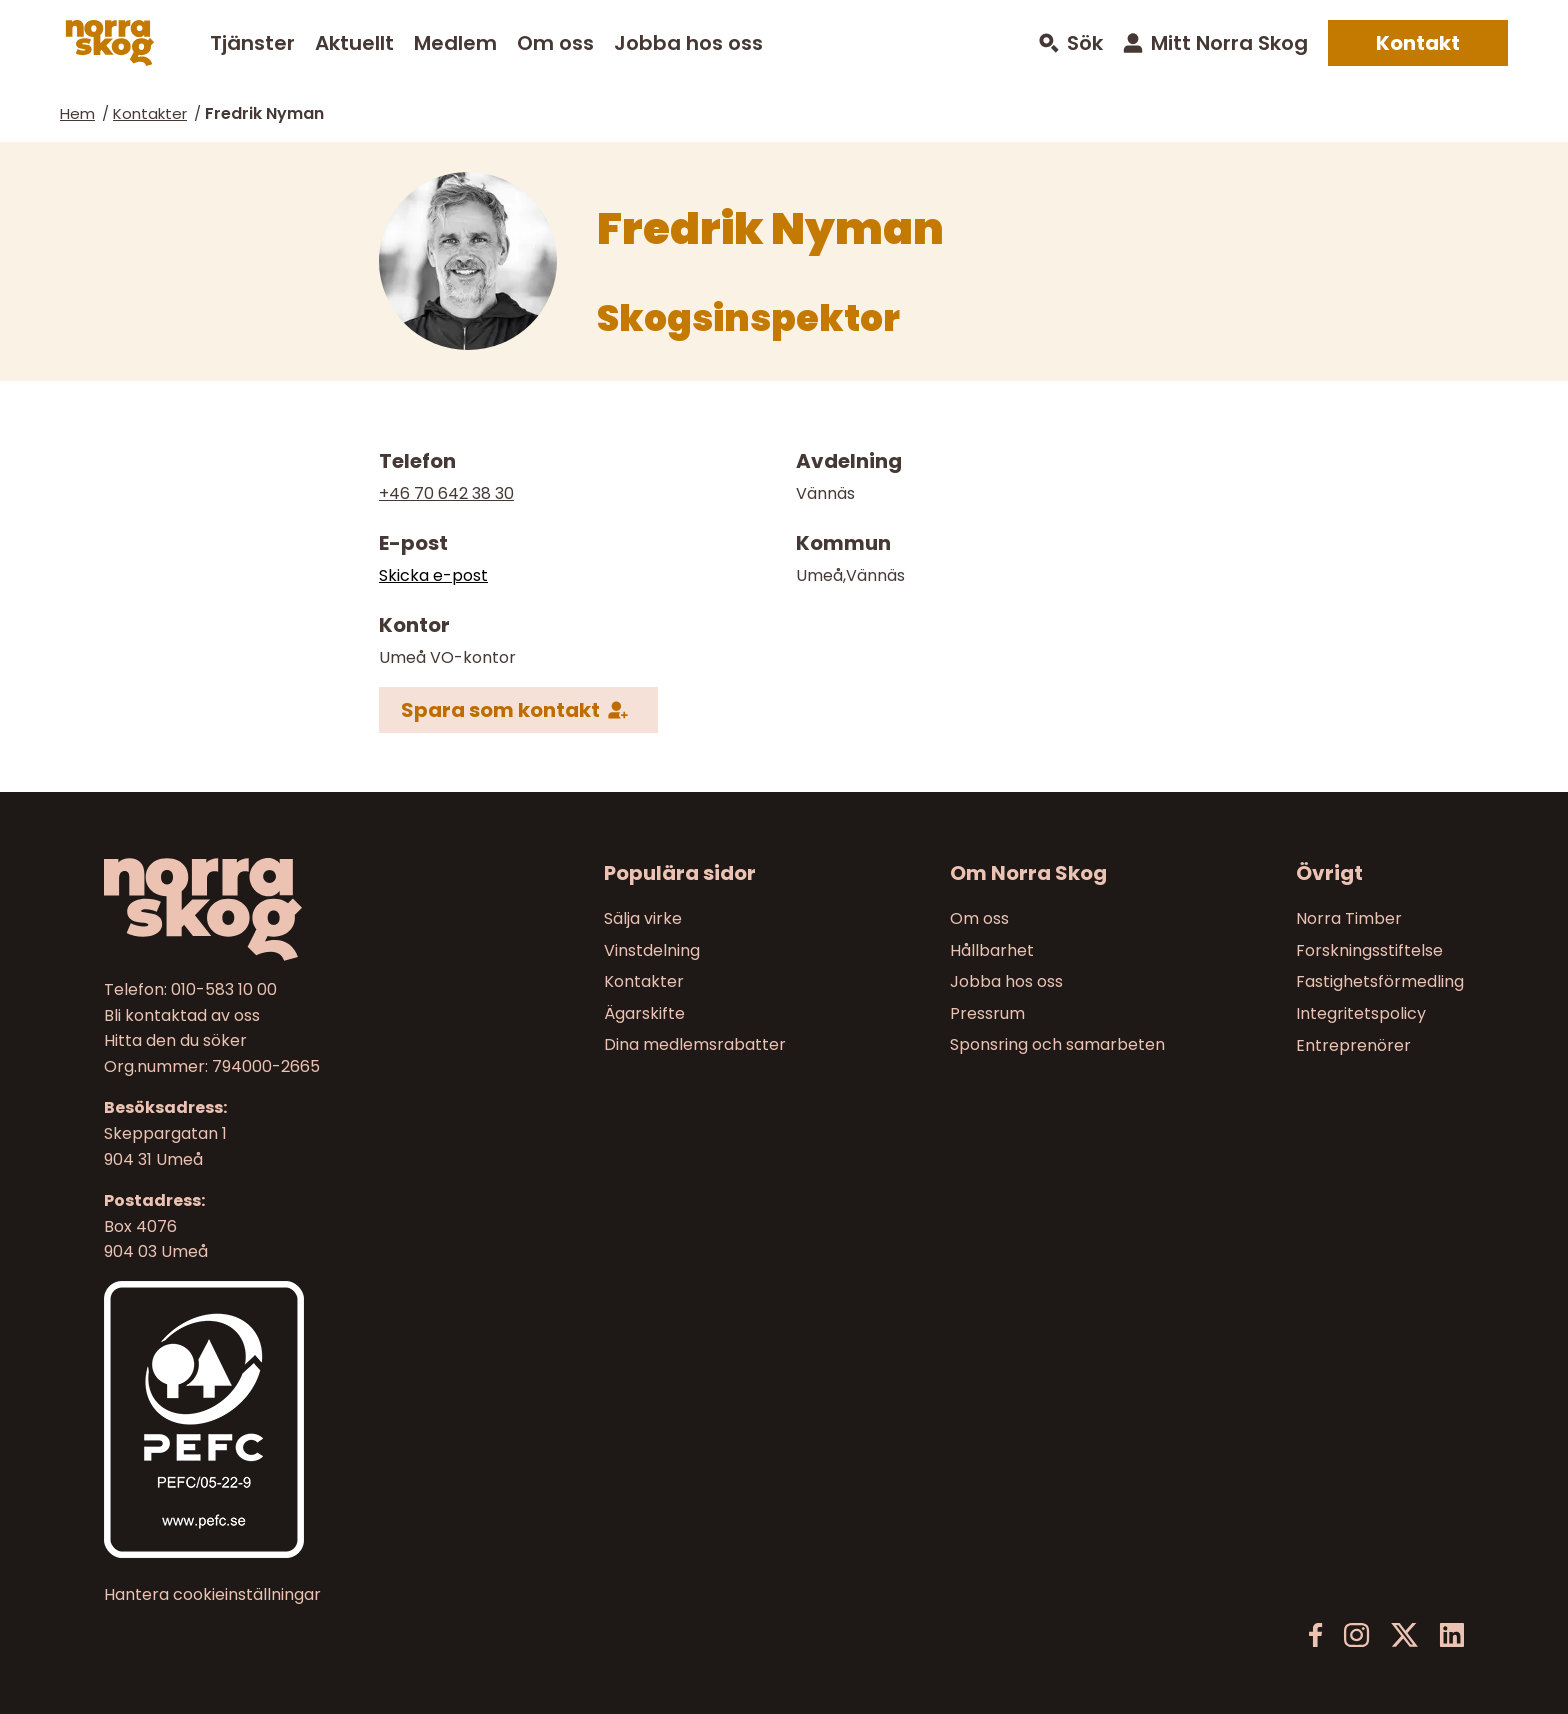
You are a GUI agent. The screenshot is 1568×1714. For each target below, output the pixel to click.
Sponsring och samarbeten (1057, 1045)
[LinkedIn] (1451, 1635)
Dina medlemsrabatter (695, 1045)
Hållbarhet (992, 950)
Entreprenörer (1353, 1045)
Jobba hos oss (688, 43)
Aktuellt (354, 43)
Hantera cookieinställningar (212, 1595)
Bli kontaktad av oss (182, 1015)
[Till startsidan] (265, 909)
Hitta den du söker (175, 1040)
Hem (77, 113)
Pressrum (987, 1013)
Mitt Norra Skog (1229, 43)
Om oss (555, 43)
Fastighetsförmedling (1380, 981)
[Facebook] (1316, 1635)
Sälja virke (643, 918)
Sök (1085, 43)
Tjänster (252, 43)
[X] (1404, 1635)
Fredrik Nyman (264, 113)
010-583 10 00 (224, 989)
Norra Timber (1349, 918)
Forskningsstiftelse (1369, 950)
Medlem (455, 43)
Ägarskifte (644, 1013)
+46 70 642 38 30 (446, 493)
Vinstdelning (652, 950)
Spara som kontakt (500, 709)
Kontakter (150, 113)
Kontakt (1418, 43)
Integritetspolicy (1361, 1013)
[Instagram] (1356, 1635)
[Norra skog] (110, 43)
